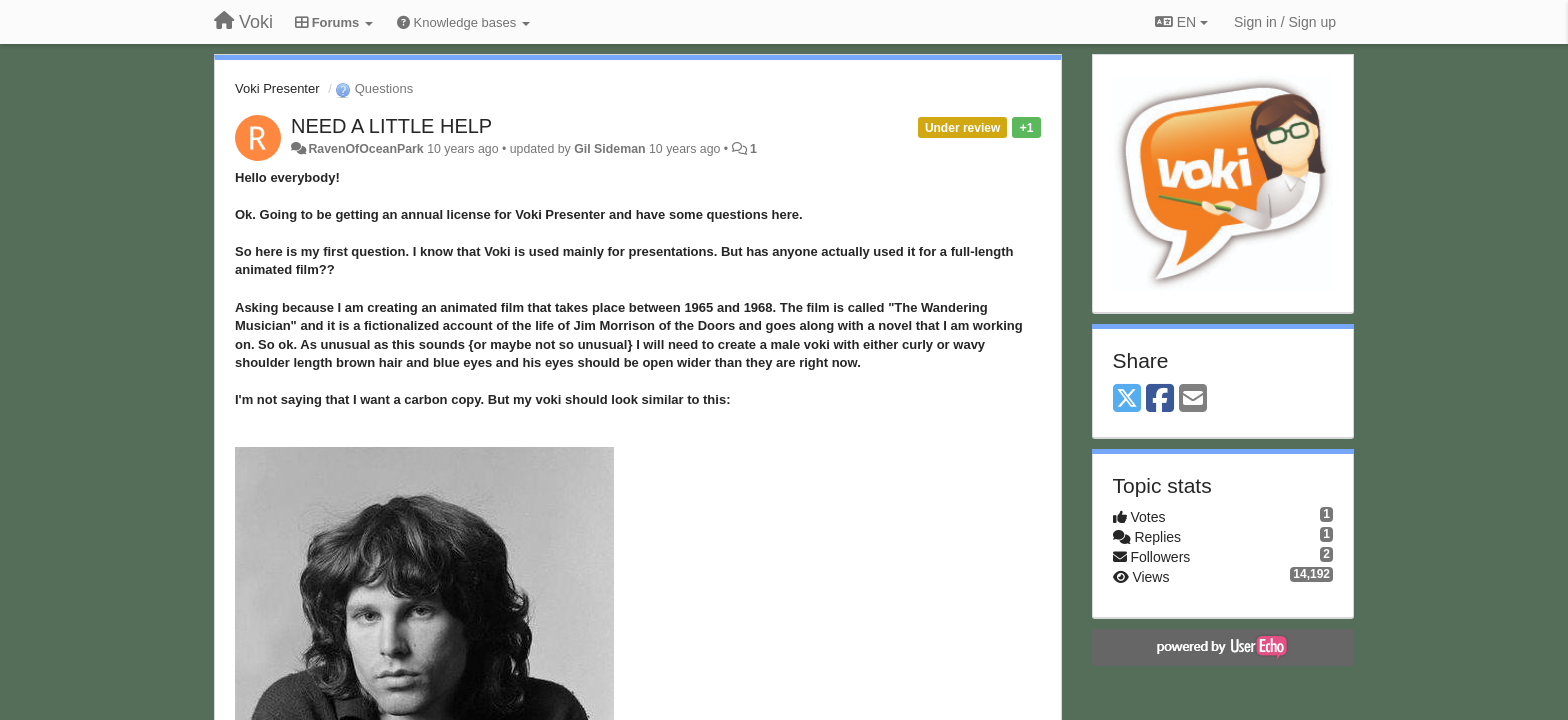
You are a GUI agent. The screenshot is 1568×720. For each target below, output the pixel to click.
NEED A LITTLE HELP (391, 126)
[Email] (1193, 399)
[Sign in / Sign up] (1285, 22)
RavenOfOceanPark (365, 149)
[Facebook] (1160, 399)
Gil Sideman (609, 149)
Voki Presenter (277, 88)
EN (1181, 22)
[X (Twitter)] (1127, 399)
